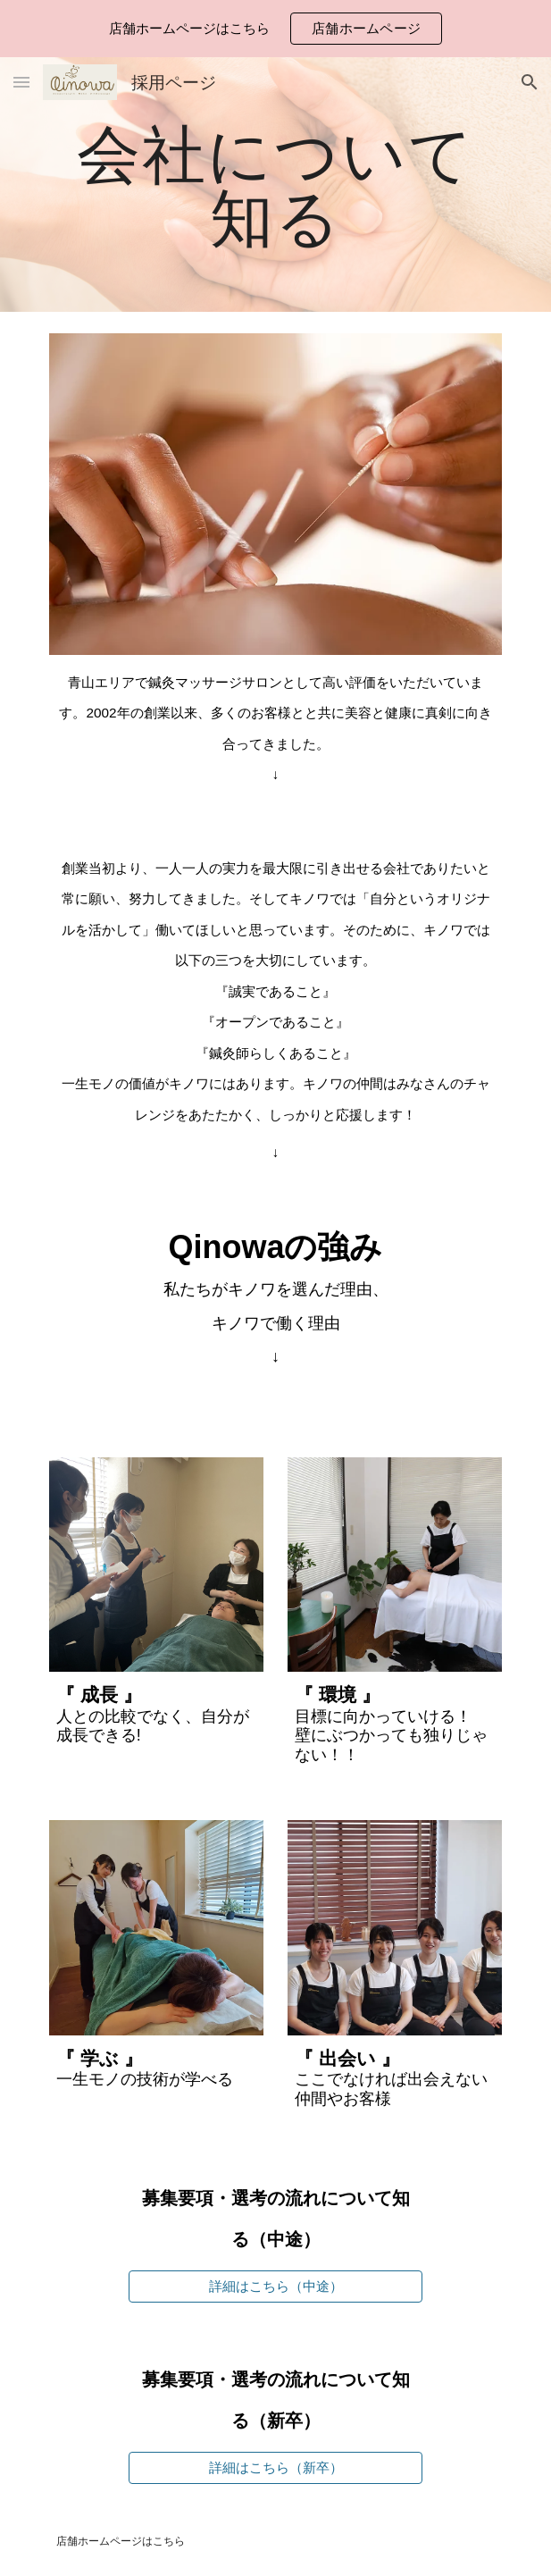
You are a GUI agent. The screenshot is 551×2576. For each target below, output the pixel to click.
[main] (275, 184)
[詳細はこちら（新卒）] (275, 2467)
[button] (21, 81)
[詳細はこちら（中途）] (275, 2286)
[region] (275, 28)
